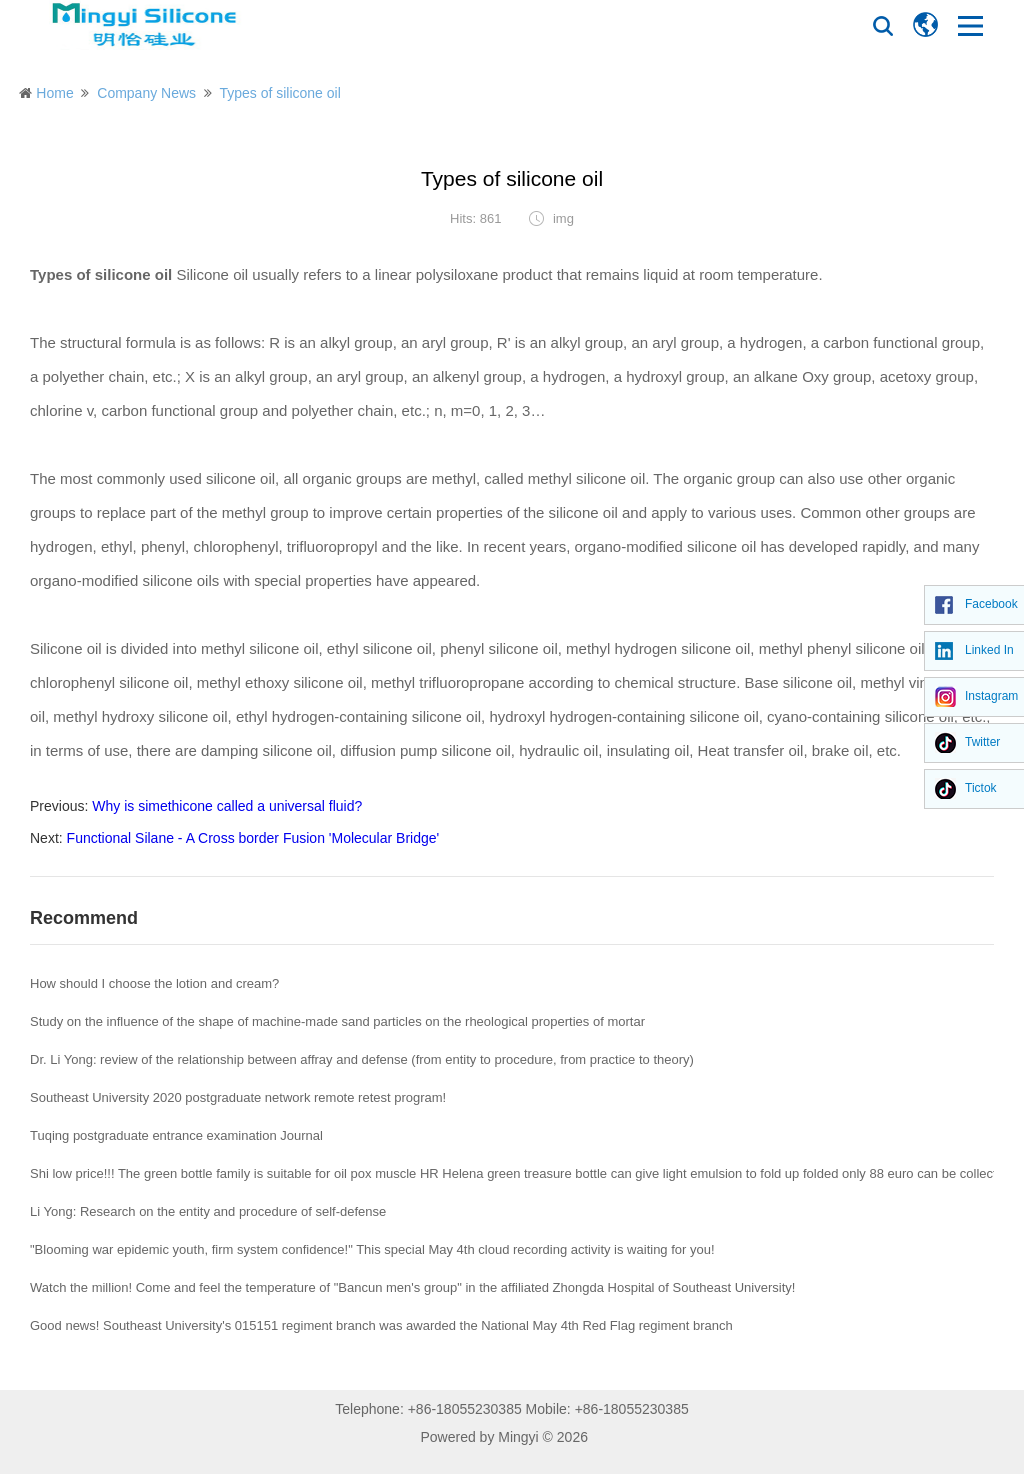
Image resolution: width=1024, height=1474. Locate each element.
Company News (146, 93)
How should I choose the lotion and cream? (154, 983)
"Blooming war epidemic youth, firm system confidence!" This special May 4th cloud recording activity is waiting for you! (372, 1249)
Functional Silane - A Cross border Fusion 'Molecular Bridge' (253, 838)
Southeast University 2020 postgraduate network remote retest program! (238, 1097)
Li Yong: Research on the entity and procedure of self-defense (208, 1211)
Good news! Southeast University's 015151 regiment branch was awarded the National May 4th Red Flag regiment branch (381, 1325)
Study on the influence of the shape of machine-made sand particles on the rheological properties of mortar (337, 1021)
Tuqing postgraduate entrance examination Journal (176, 1135)
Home (54, 93)
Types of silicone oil (279, 93)
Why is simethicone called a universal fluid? (227, 806)
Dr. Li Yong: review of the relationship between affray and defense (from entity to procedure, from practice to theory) (362, 1059)
